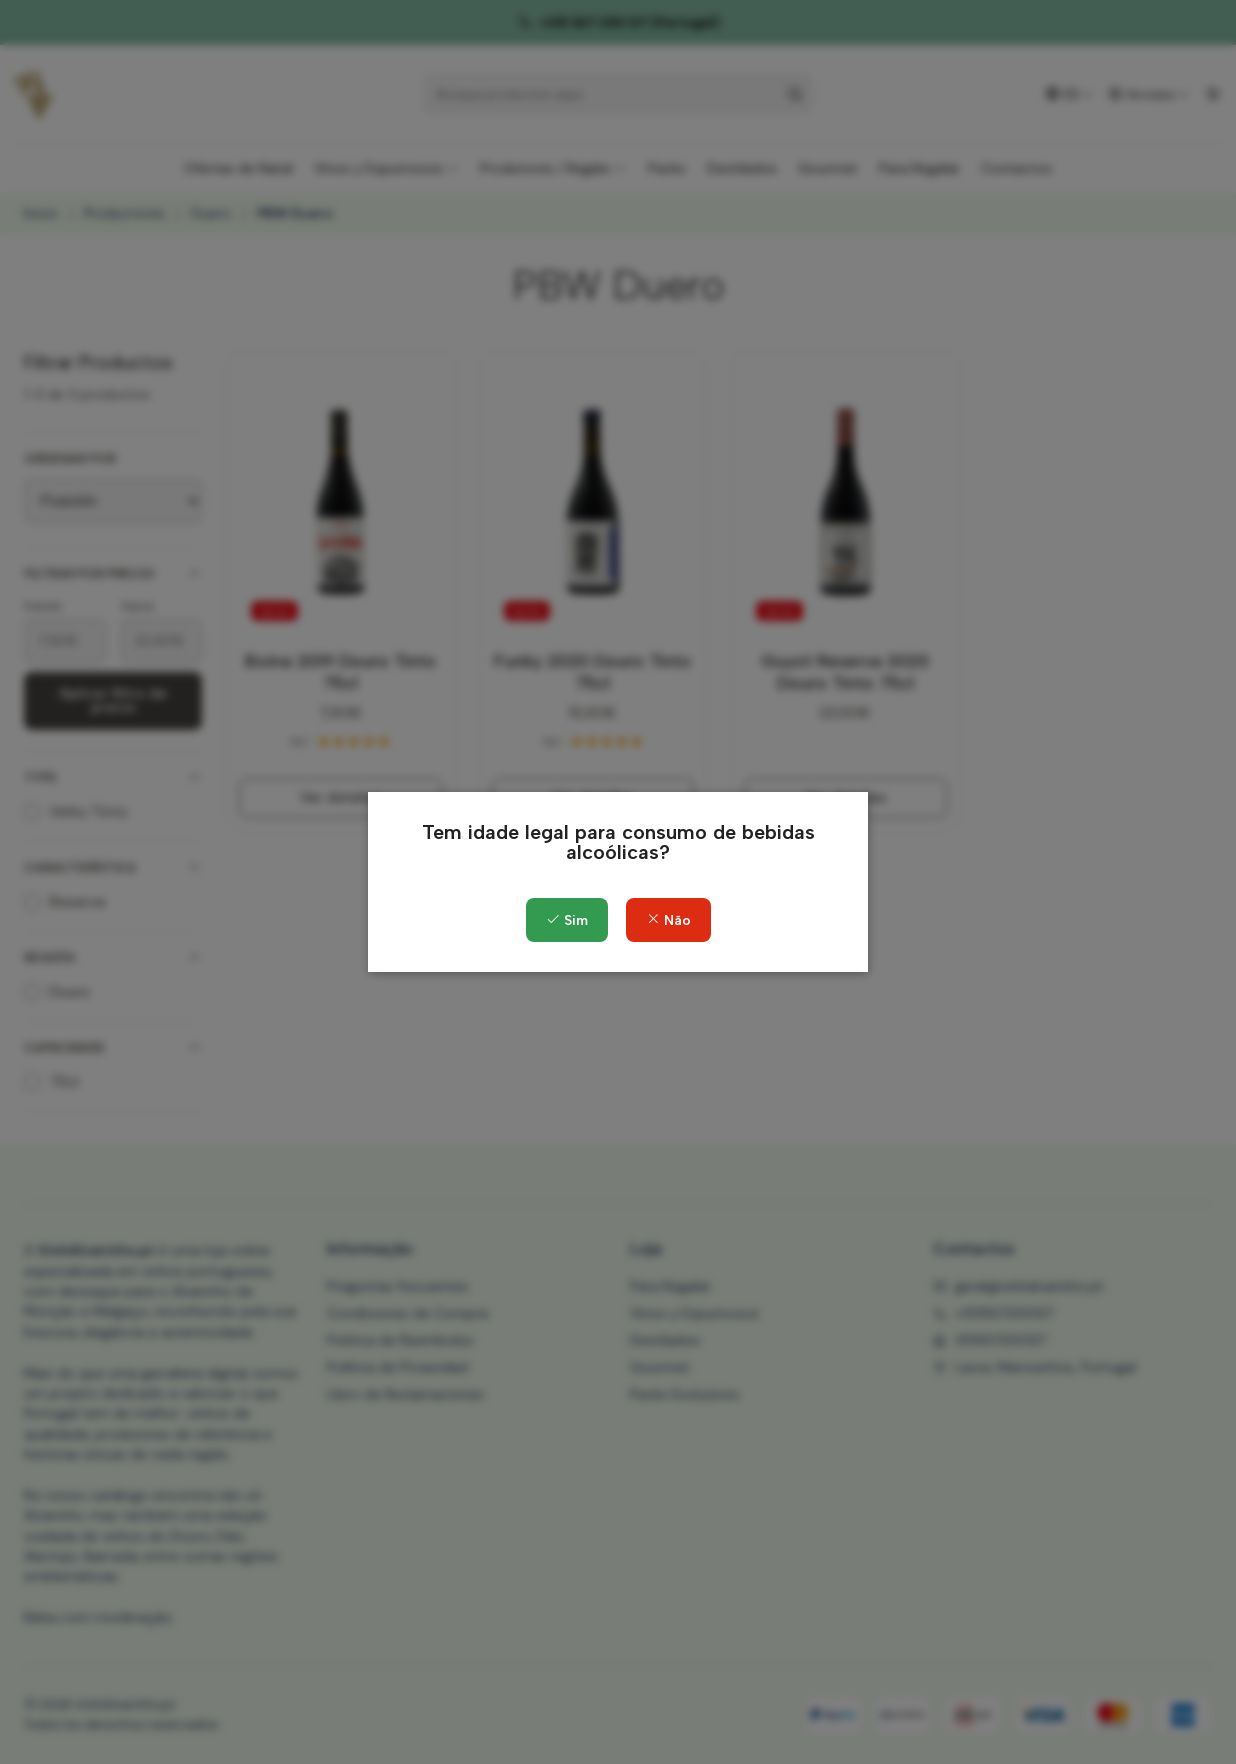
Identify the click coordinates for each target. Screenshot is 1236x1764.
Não (668, 920)
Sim (567, 920)
